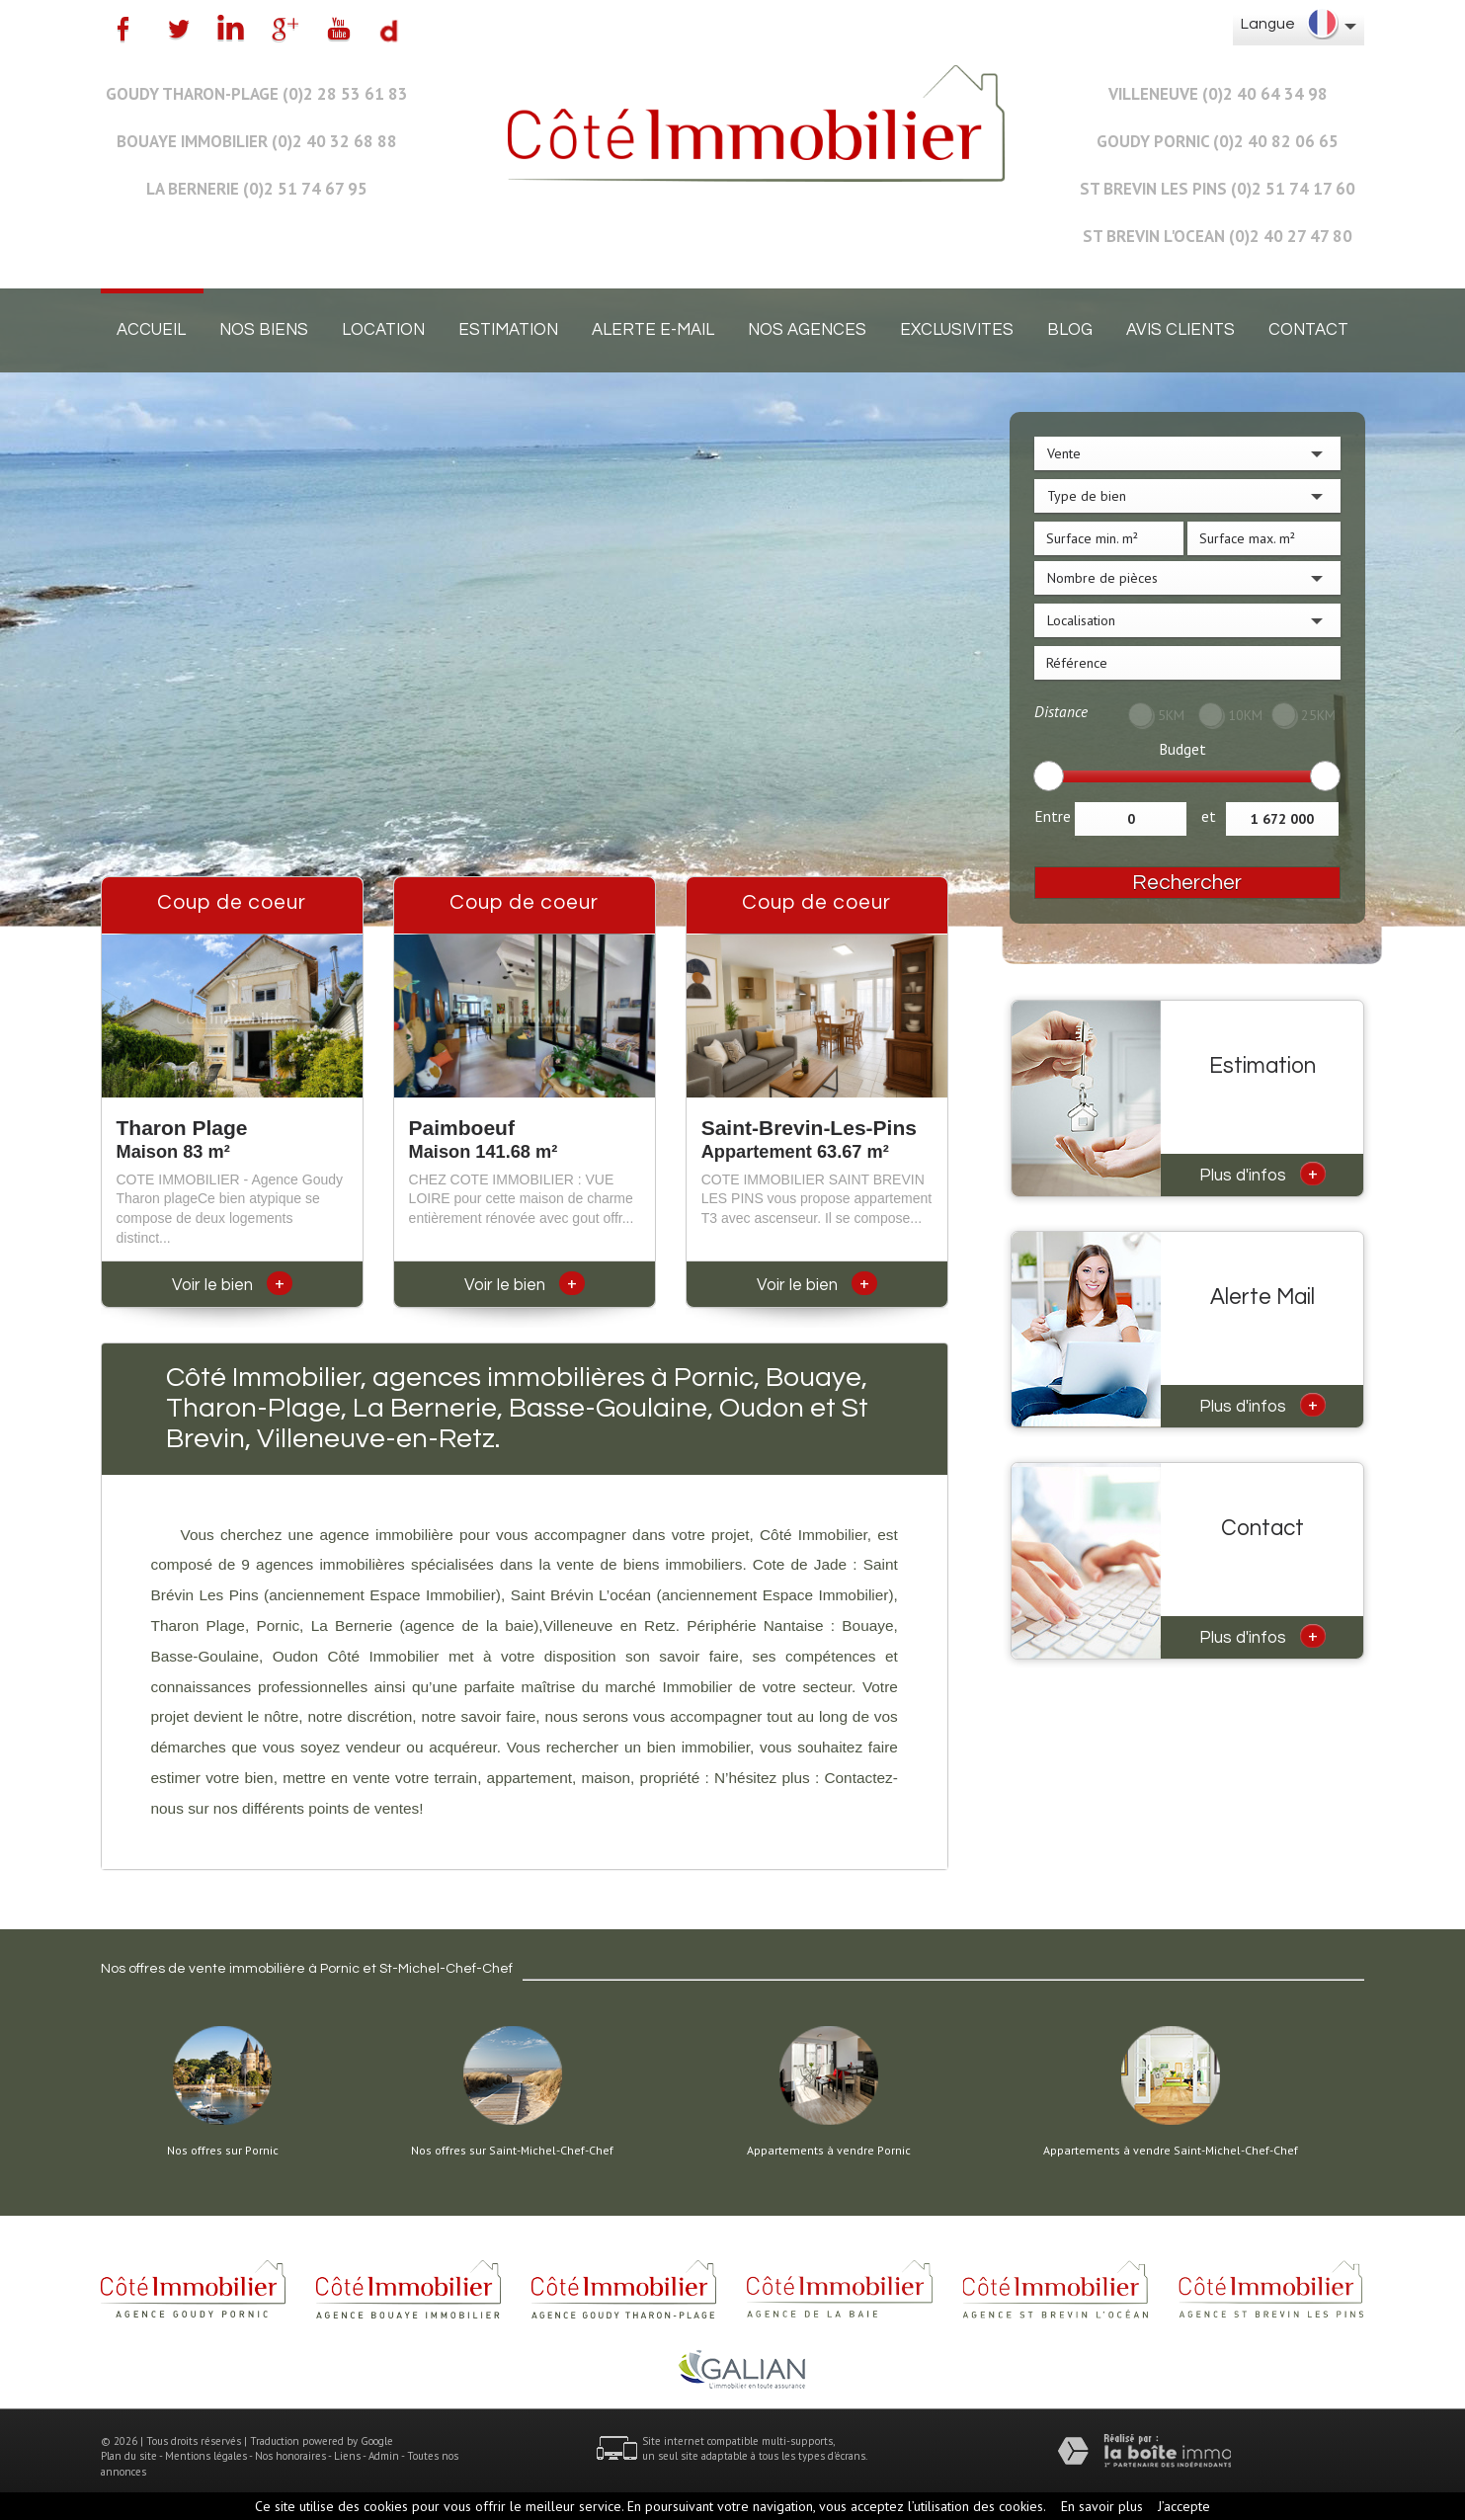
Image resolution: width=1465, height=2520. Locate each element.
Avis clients (1180, 330)
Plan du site (129, 2456)
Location (383, 330)
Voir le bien (232, 1285)
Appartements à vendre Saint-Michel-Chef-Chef (1170, 2150)
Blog (1070, 330)
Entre (1052, 816)
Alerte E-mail (653, 330)
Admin (383, 2456)
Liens (347, 2456)
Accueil (151, 330)
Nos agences (807, 330)
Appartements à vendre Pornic (829, 2150)
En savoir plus (1102, 2506)
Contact (1308, 330)
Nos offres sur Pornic (223, 2150)
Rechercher (1187, 882)
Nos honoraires (290, 2456)
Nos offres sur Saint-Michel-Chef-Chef (512, 2150)
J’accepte (1184, 2506)
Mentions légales (206, 2456)
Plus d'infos (1262, 1173)
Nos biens (263, 330)
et (1208, 816)
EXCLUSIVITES (957, 330)
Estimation (508, 330)
